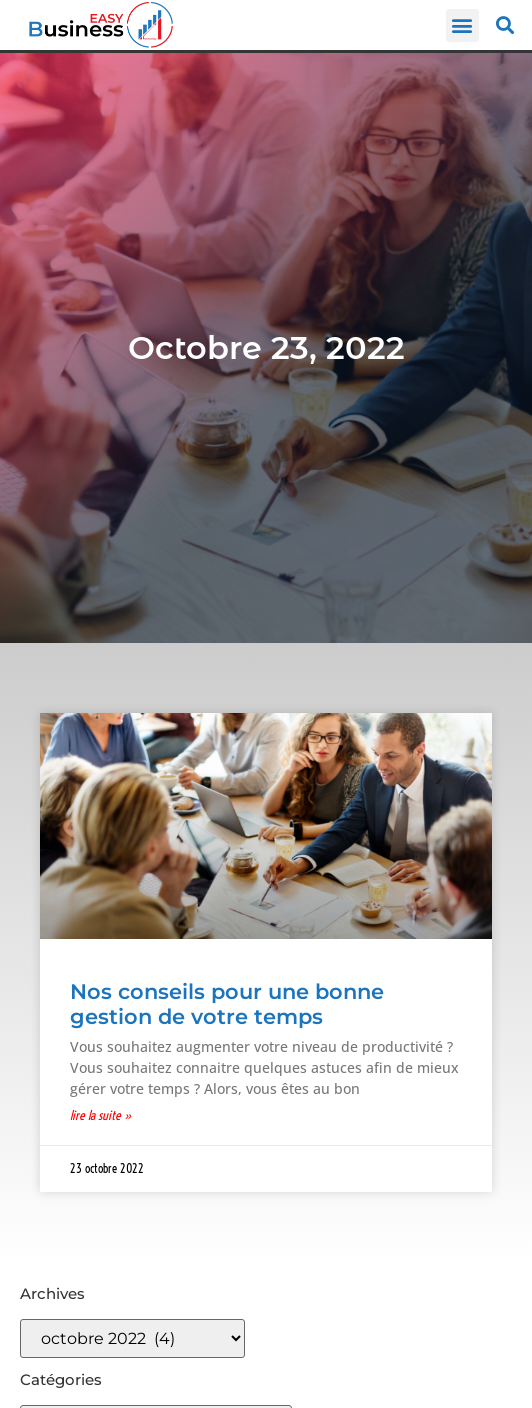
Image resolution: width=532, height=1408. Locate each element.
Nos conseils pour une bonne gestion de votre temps (227, 1004)
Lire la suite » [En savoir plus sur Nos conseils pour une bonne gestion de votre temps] (101, 1115)
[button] (462, 25)
